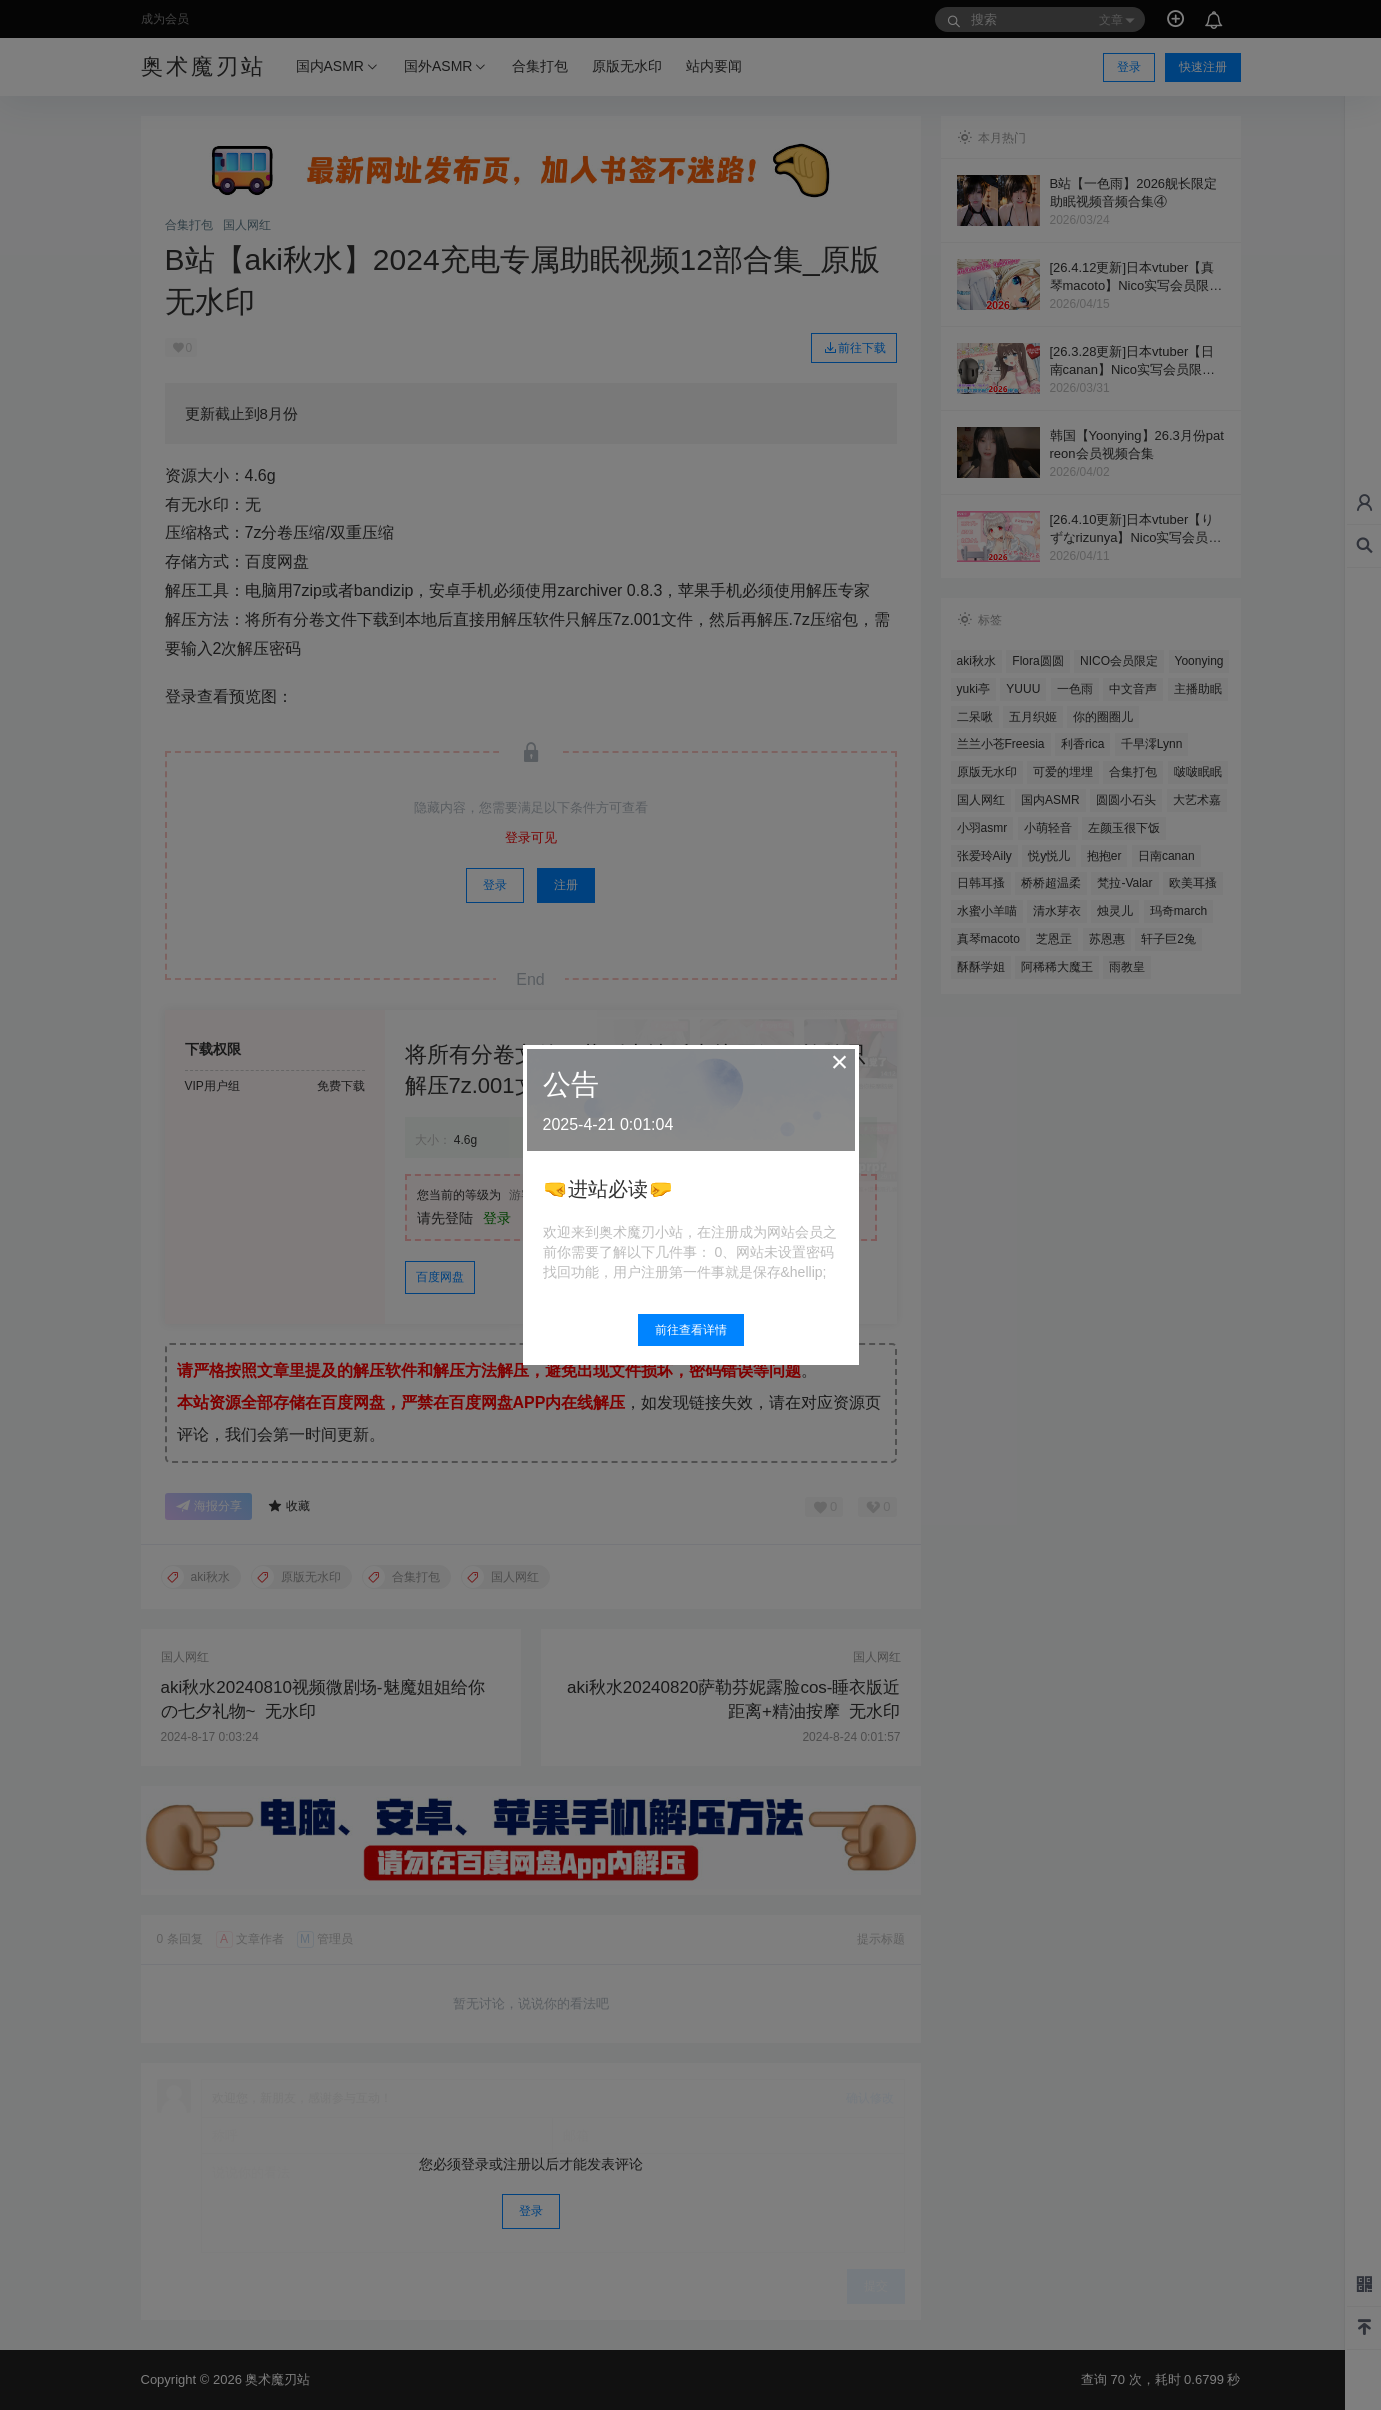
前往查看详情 (691, 1330)
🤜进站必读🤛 (608, 1189)
